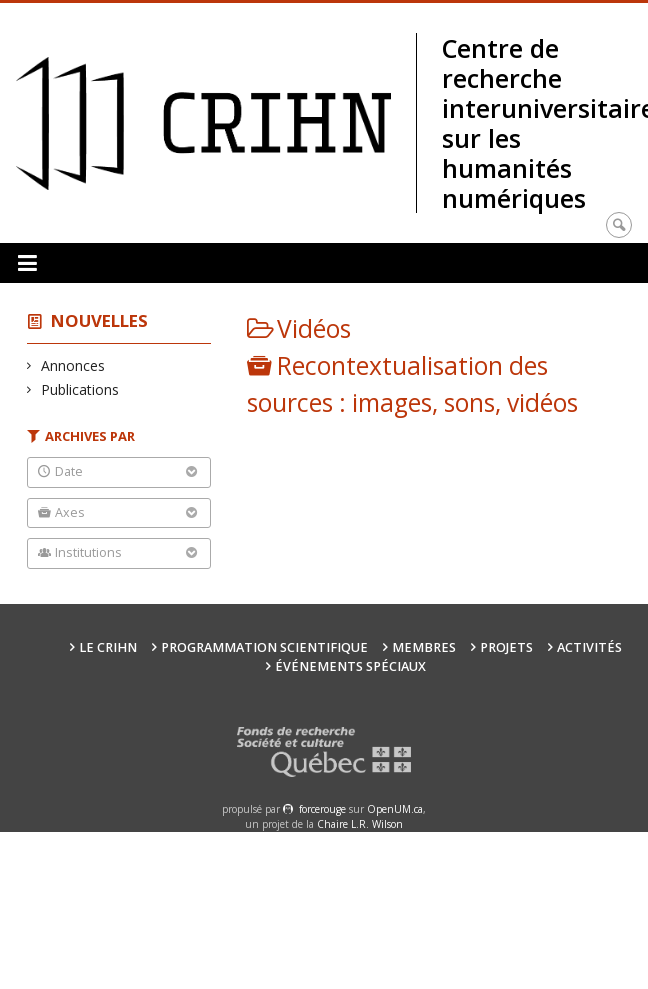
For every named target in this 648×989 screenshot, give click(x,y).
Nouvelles (99, 320)
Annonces (73, 365)
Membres (424, 647)
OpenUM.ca (395, 809)
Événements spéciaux (350, 666)
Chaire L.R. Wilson (360, 824)
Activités (589, 647)
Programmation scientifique (264, 647)
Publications (80, 389)
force (322, 809)
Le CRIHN (108, 647)
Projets (506, 647)
